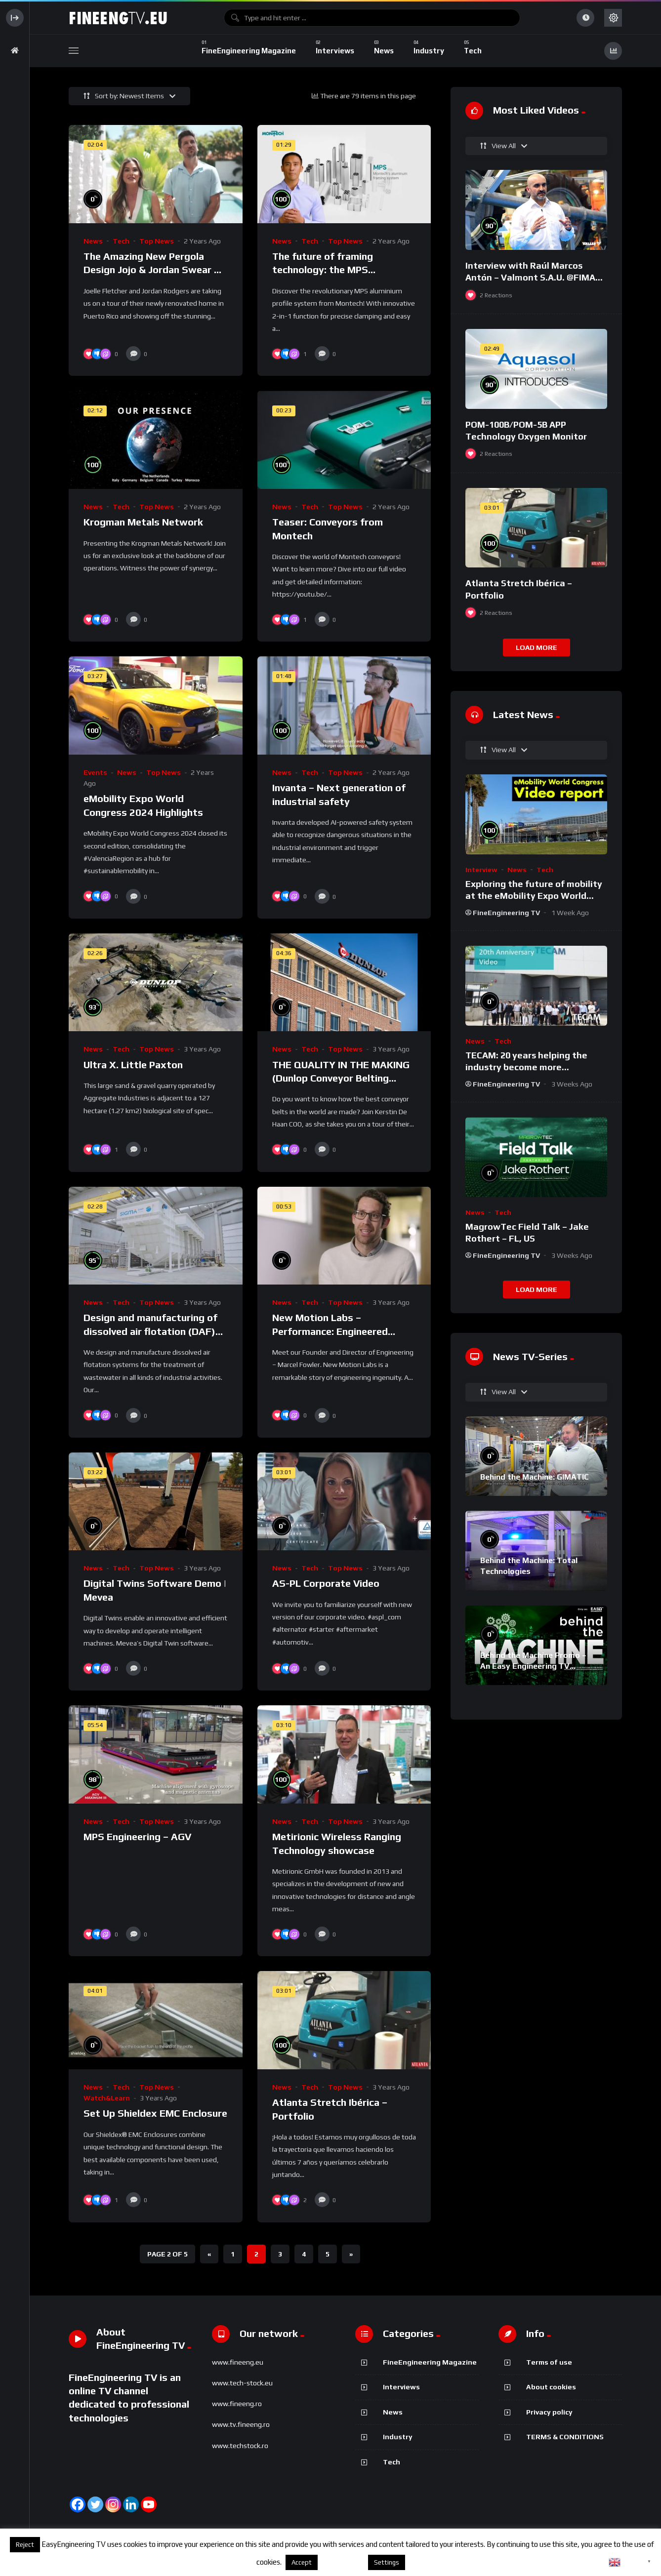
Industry (398, 2437)
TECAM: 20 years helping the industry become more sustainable (526, 1067)
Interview (481, 870)
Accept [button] (301, 2562)
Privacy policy (549, 2412)
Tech (121, 241)
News (93, 241)
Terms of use (549, 2362)
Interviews (401, 2387)
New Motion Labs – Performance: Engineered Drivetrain (330, 1331)
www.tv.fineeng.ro (241, 2424)
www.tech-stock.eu (242, 2383)
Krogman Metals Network (143, 521)
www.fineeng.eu (237, 2362)
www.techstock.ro (240, 2446)
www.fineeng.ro (237, 2404)
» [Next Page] (351, 2254)
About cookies (551, 2387)
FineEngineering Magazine (430, 2362)
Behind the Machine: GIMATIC (534, 1477)
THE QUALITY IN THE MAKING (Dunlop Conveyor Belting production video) (341, 1078)
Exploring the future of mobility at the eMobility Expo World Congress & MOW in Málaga (533, 896)
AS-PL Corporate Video (325, 1583)
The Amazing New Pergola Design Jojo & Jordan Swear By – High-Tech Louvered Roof (154, 269)
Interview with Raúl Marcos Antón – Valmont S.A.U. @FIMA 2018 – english (530, 277)
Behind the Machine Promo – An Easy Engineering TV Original (533, 1665)
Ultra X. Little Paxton (133, 1064)
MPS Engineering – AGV (137, 1836)
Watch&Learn (106, 2098)
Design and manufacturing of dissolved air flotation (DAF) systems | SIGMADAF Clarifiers (154, 1331)
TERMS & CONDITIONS (565, 2437)
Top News (156, 241)
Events (95, 772)
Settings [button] (386, 2562)
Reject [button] (25, 2544)
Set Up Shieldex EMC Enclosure (155, 2113)
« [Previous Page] (209, 2254)
